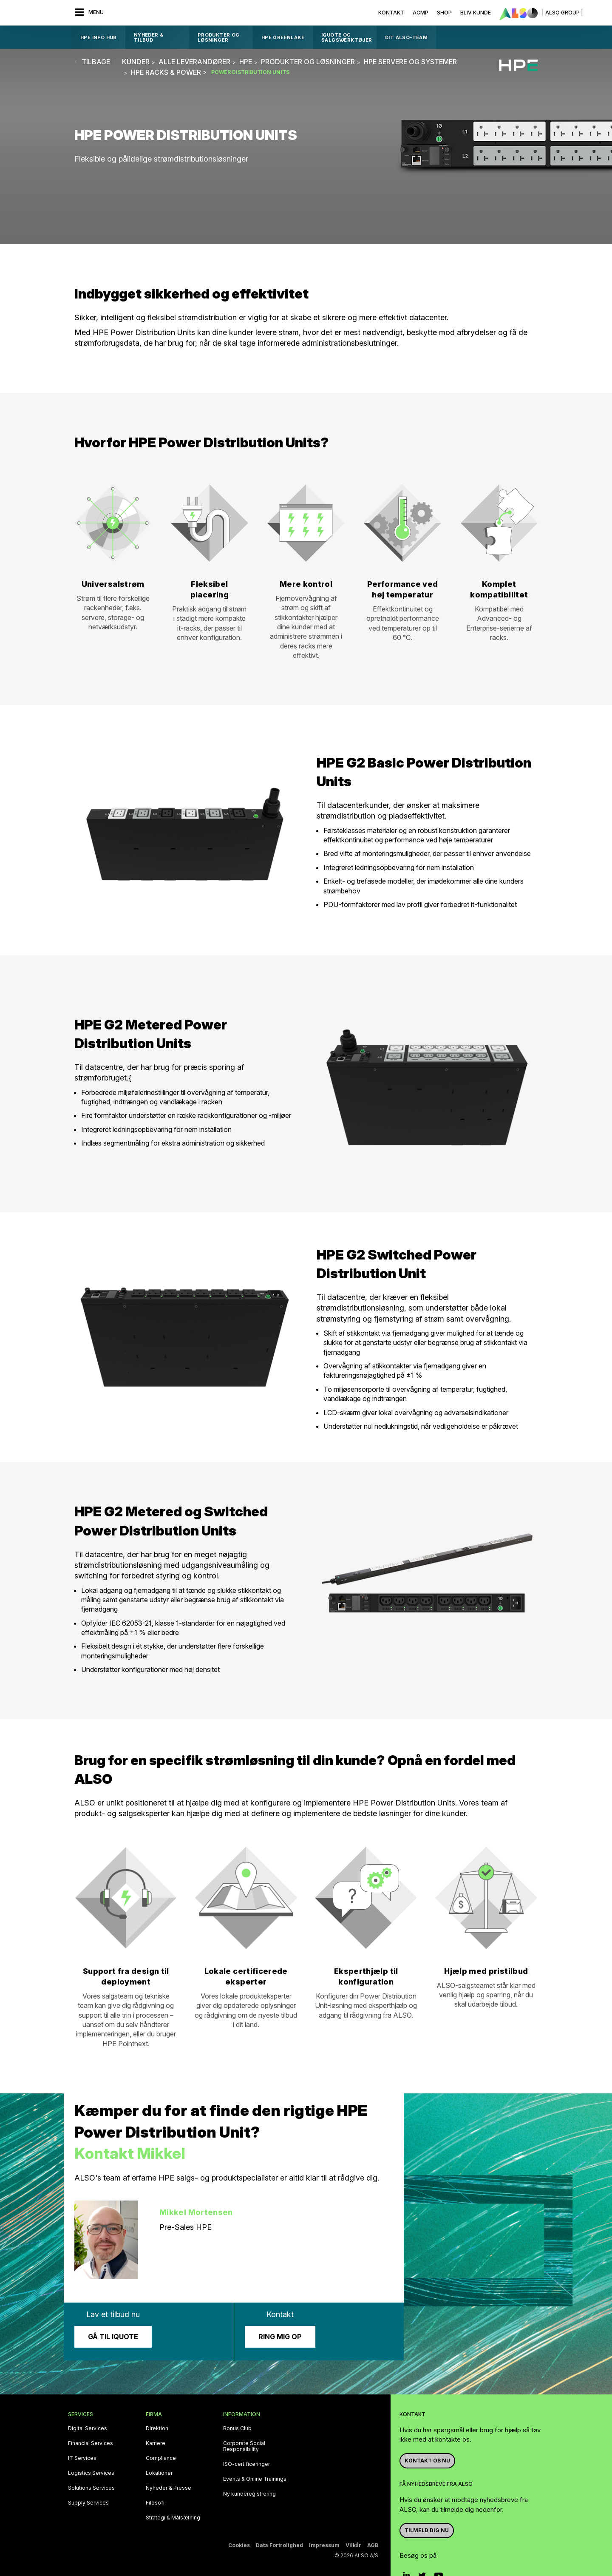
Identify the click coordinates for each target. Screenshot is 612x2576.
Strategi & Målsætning (173, 2518)
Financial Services (90, 2443)
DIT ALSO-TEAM (406, 37)
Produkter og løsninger (219, 37)
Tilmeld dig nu (427, 2530)
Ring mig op (280, 2336)
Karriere (155, 2443)
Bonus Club (237, 2428)
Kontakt (391, 12)
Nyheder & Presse (168, 2488)
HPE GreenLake (282, 37)
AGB (372, 2545)
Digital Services (87, 2428)
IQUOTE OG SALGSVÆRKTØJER (346, 37)
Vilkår (353, 2545)
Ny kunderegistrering (249, 2494)
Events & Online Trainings (254, 2479)
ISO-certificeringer (246, 2464)
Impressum (324, 2545)
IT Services (82, 2458)
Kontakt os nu (427, 2460)
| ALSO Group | (562, 12)
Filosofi (155, 2503)
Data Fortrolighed (279, 2545)
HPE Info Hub (98, 37)
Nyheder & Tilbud (149, 37)
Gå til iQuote (113, 2336)
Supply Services (88, 2503)
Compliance (161, 2458)
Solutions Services (91, 2488)
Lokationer (159, 2473)
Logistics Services (91, 2473)
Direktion (157, 2428)
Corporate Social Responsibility (244, 2446)
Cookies (239, 2545)
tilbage (96, 61)
